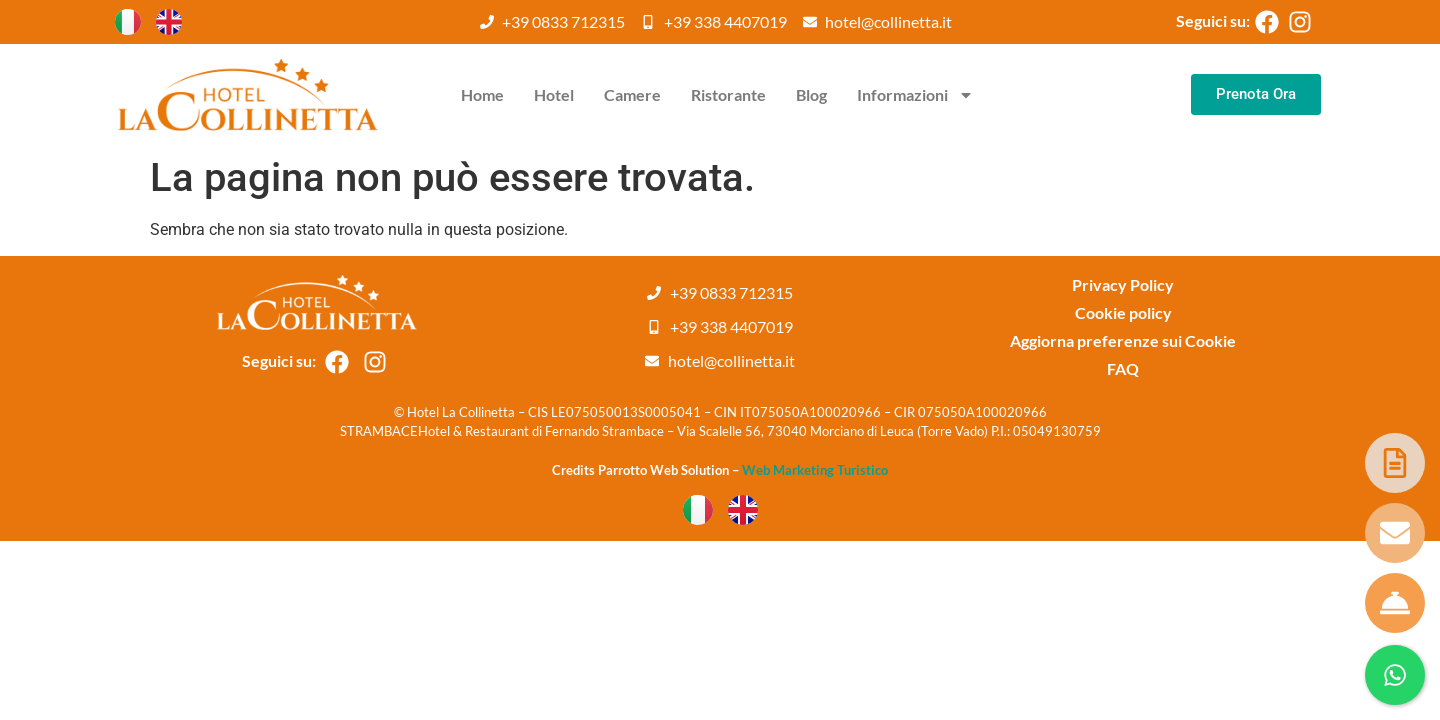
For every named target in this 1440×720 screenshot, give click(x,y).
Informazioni (915, 95)
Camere (632, 94)
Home (482, 94)
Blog (811, 94)
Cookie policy (1123, 312)
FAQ (1123, 368)
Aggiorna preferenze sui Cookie (1123, 340)
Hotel (554, 94)
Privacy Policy (1123, 284)
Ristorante (728, 94)
